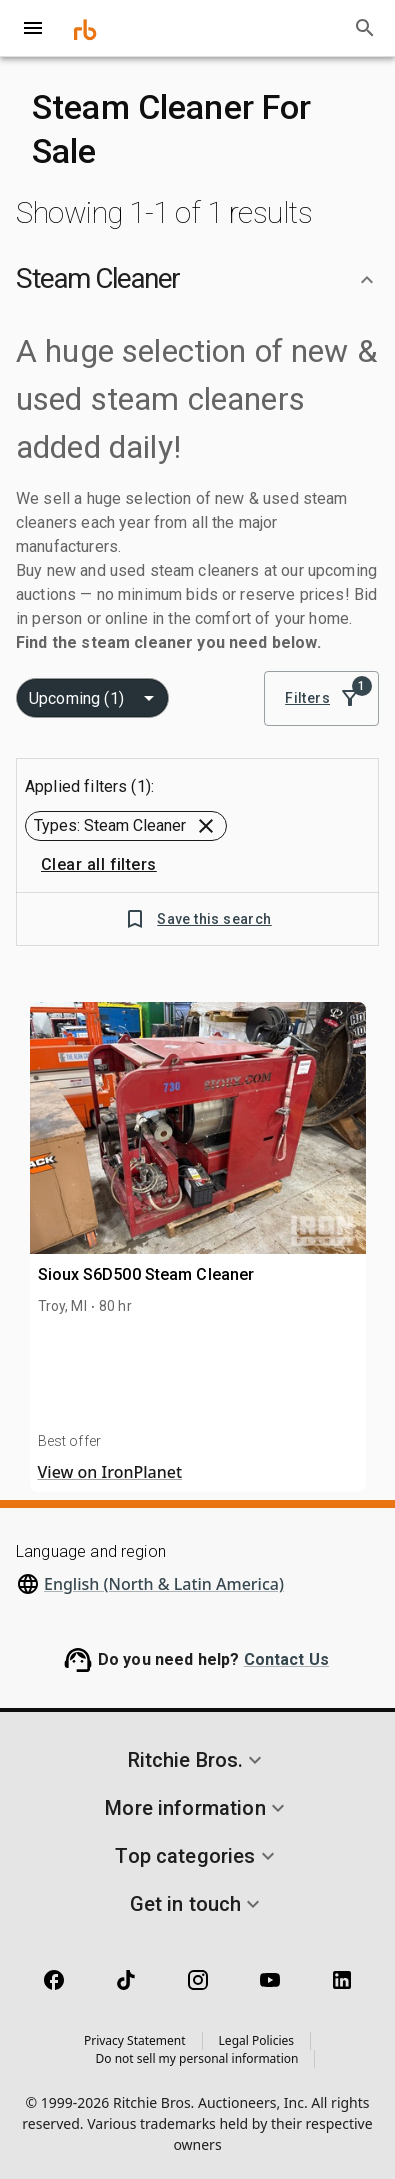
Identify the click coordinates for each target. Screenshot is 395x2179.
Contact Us (287, 1659)
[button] (197, 279)
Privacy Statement (135, 2040)
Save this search (197, 919)
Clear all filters (99, 865)
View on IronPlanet (110, 1472)
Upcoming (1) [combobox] (76, 698)
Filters (321, 698)
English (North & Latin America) (164, 1584)
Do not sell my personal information (197, 2058)
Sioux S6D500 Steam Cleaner (146, 1274)
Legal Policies (256, 2040)
